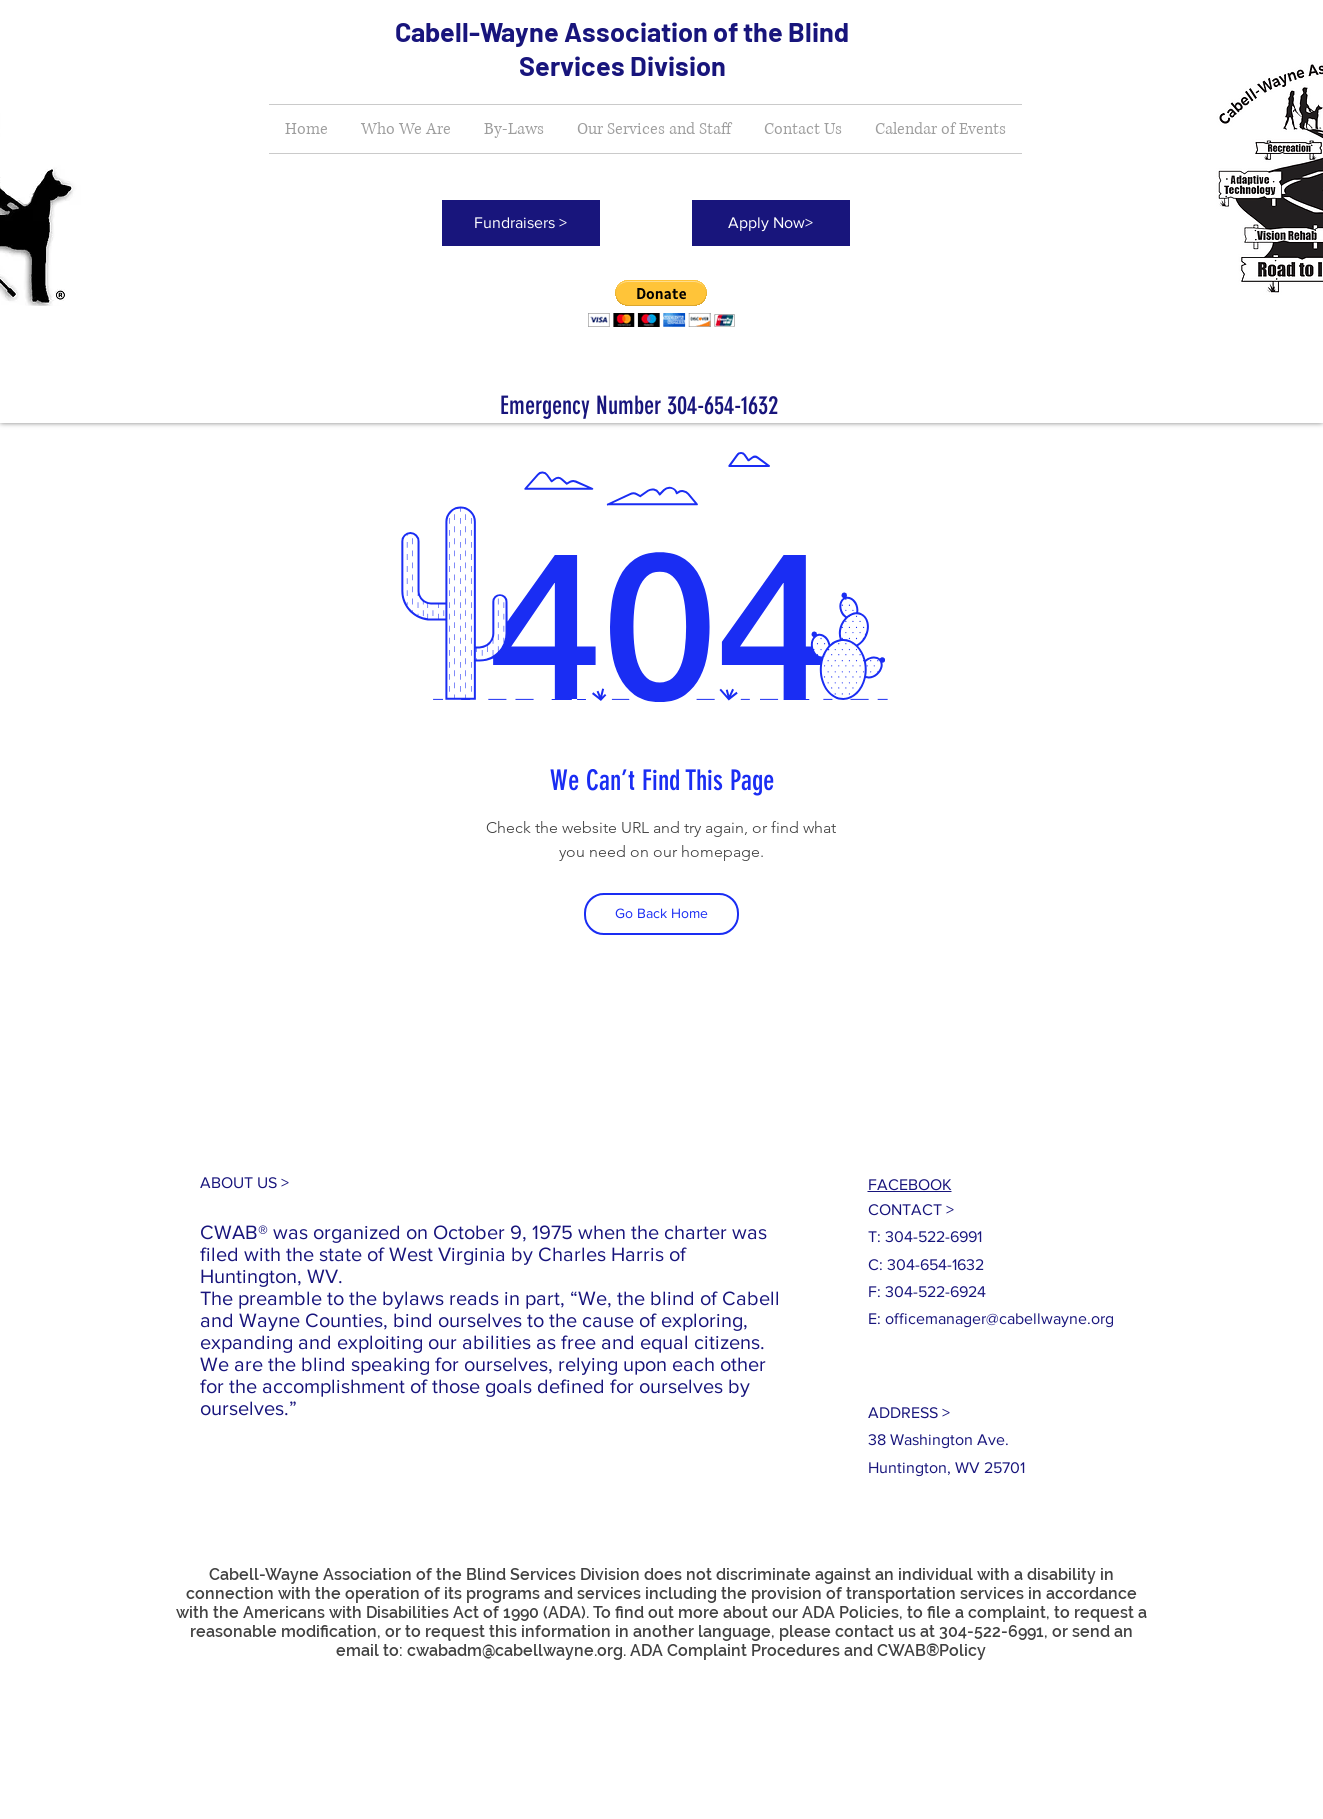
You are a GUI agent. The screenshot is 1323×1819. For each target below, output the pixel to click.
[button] (661, 303)
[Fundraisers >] (521, 223)
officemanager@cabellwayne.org (999, 1318)
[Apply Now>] (771, 223)
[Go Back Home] (661, 914)
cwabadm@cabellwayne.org (515, 1650)
